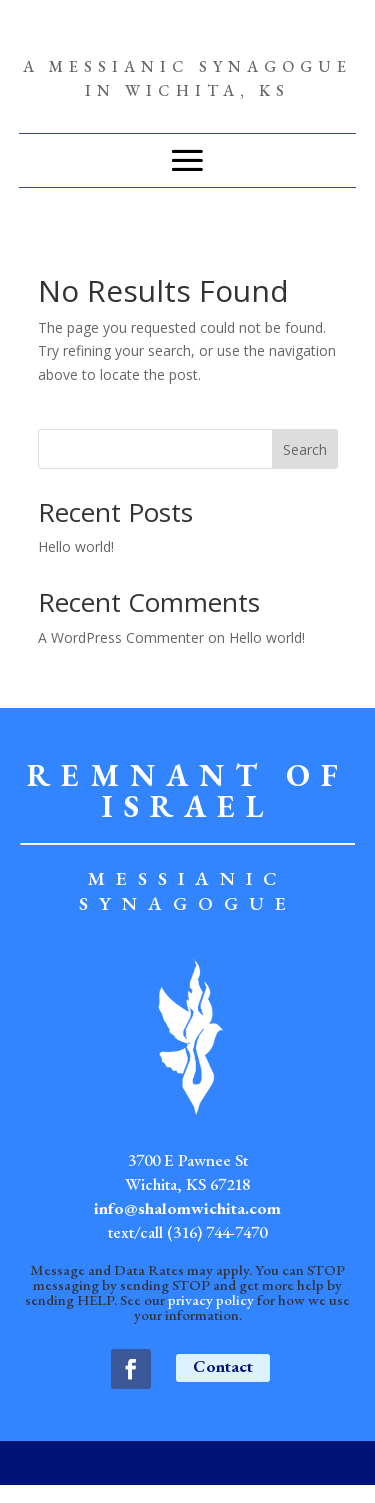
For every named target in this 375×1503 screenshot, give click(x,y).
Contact (223, 1366)
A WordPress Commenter (121, 637)
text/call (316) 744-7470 (187, 1232)
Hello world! (76, 546)
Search (305, 449)
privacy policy (211, 1299)
